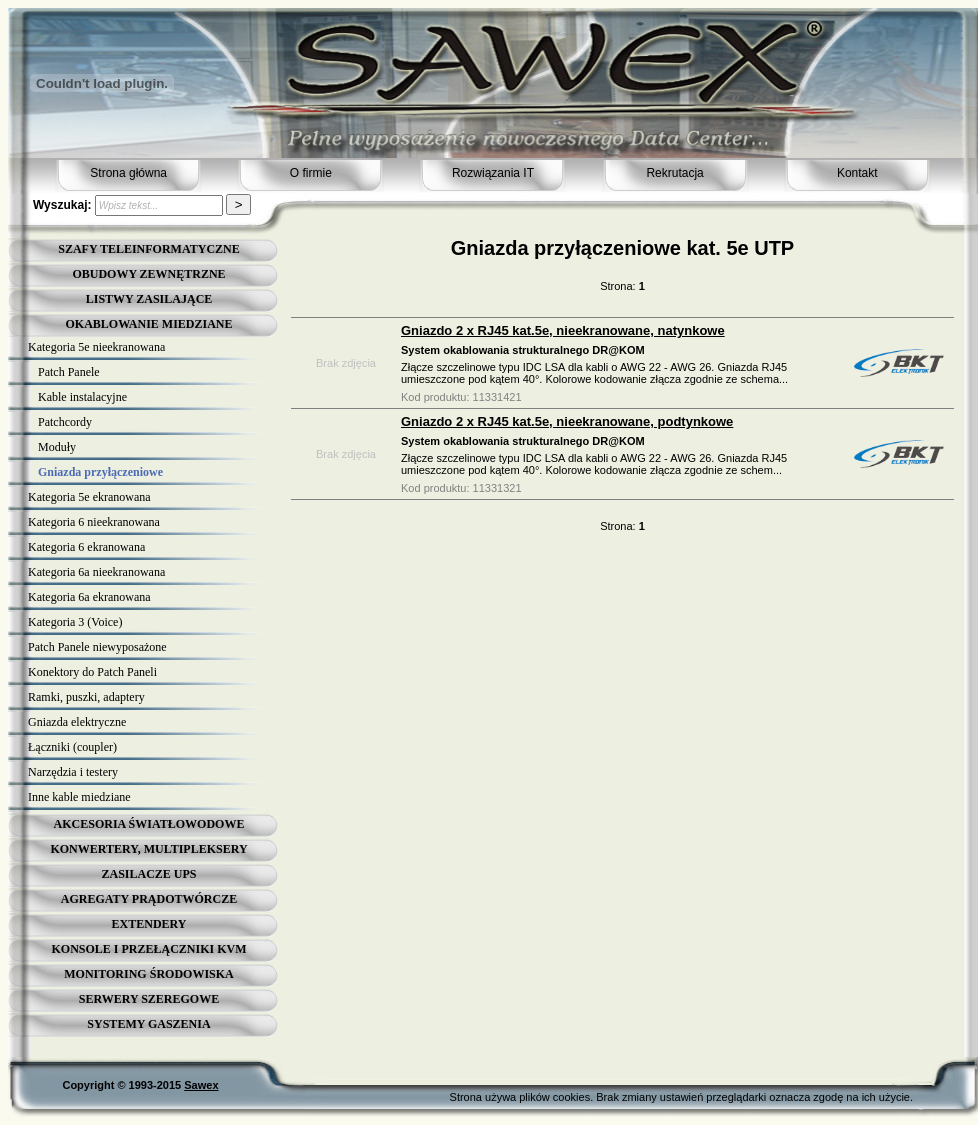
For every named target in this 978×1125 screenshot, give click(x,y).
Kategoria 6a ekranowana (89, 597)
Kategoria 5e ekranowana (89, 497)
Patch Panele (69, 372)
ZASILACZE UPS (148, 874)
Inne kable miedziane (79, 797)
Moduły (57, 447)
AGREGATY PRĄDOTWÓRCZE (149, 899)
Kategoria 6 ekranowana (86, 547)
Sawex (201, 1085)
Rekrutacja (674, 173)
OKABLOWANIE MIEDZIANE (148, 324)
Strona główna (128, 173)
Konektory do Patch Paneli (92, 672)
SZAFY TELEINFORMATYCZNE (148, 249)
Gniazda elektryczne (77, 722)
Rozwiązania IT (493, 173)
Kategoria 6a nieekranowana (96, 572)
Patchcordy (65, 422)
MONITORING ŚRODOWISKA (148, 974)
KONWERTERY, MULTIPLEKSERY (148, 849)
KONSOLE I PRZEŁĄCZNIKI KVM (148, 949)
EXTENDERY (149, 924)
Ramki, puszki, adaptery (86, 697)
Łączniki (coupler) (72, 747)
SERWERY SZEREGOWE (149, 999)
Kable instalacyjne (82, 397)
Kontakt (857, 173)
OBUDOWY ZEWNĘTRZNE (148, 274)
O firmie (311, 173)
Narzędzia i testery (73, 772)
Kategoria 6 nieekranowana (94, 522)
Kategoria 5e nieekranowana (96, 347)
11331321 (497, 488)
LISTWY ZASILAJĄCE (149, 299)
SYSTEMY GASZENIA (148, 1024)
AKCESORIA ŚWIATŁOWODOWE (149, 824)
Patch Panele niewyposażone (97, 647)
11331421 (497, 397)
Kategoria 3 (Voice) (75, 622)
